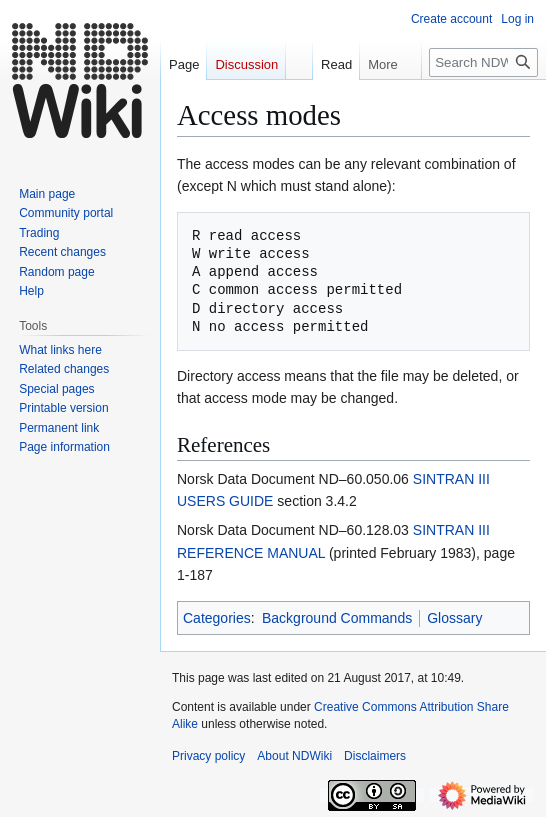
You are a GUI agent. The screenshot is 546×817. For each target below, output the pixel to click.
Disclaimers (375, 756)
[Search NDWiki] (483, 62)
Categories (217, 618)
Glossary (454, 618)
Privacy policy (208, 756)
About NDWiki (294, 756)
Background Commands (337, 618)
